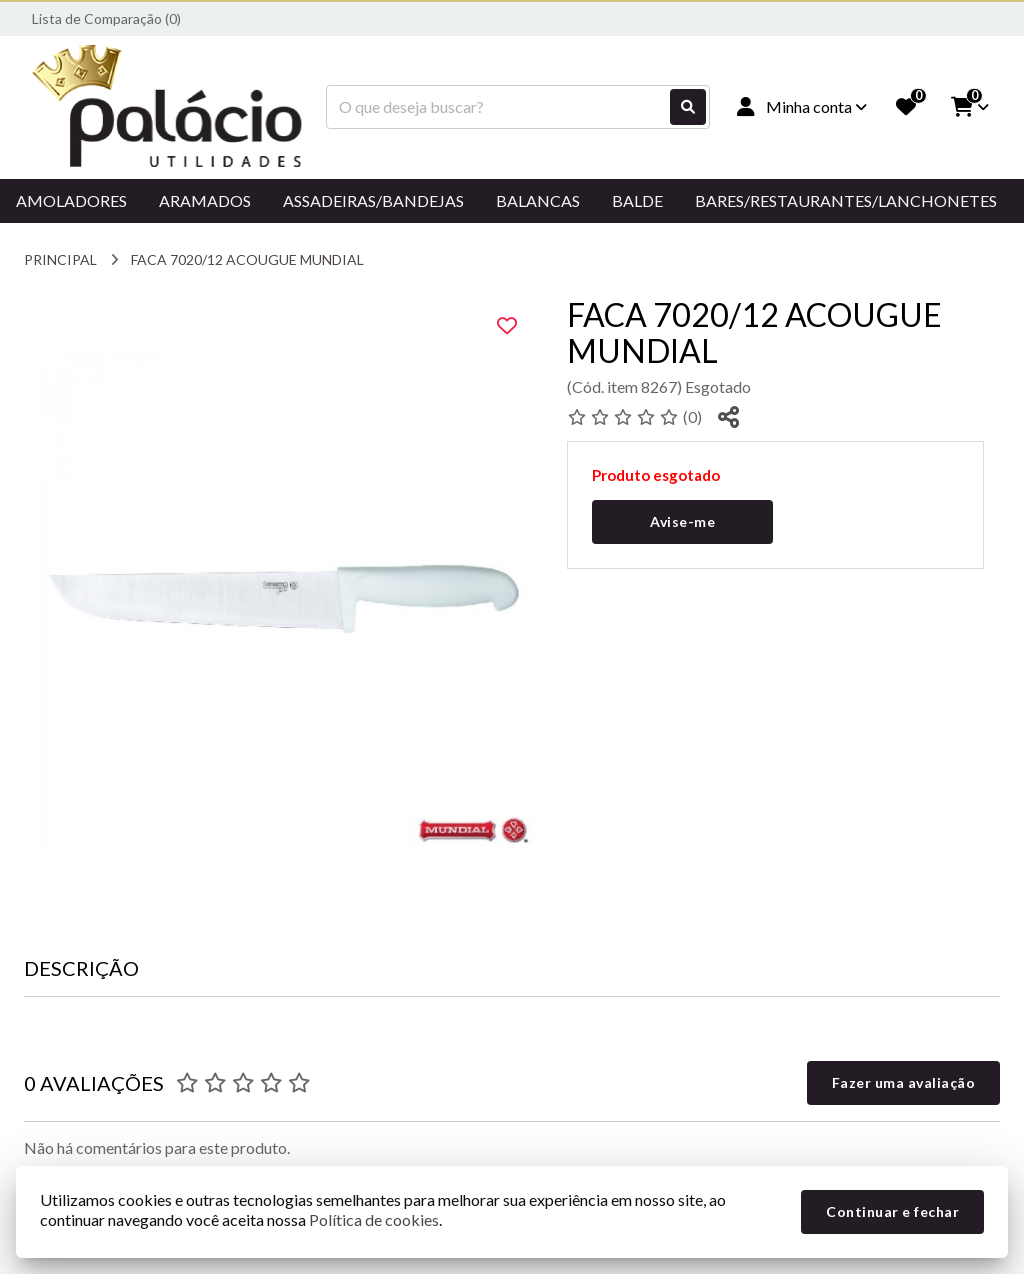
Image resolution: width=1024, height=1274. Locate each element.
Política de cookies (374, 1219)
